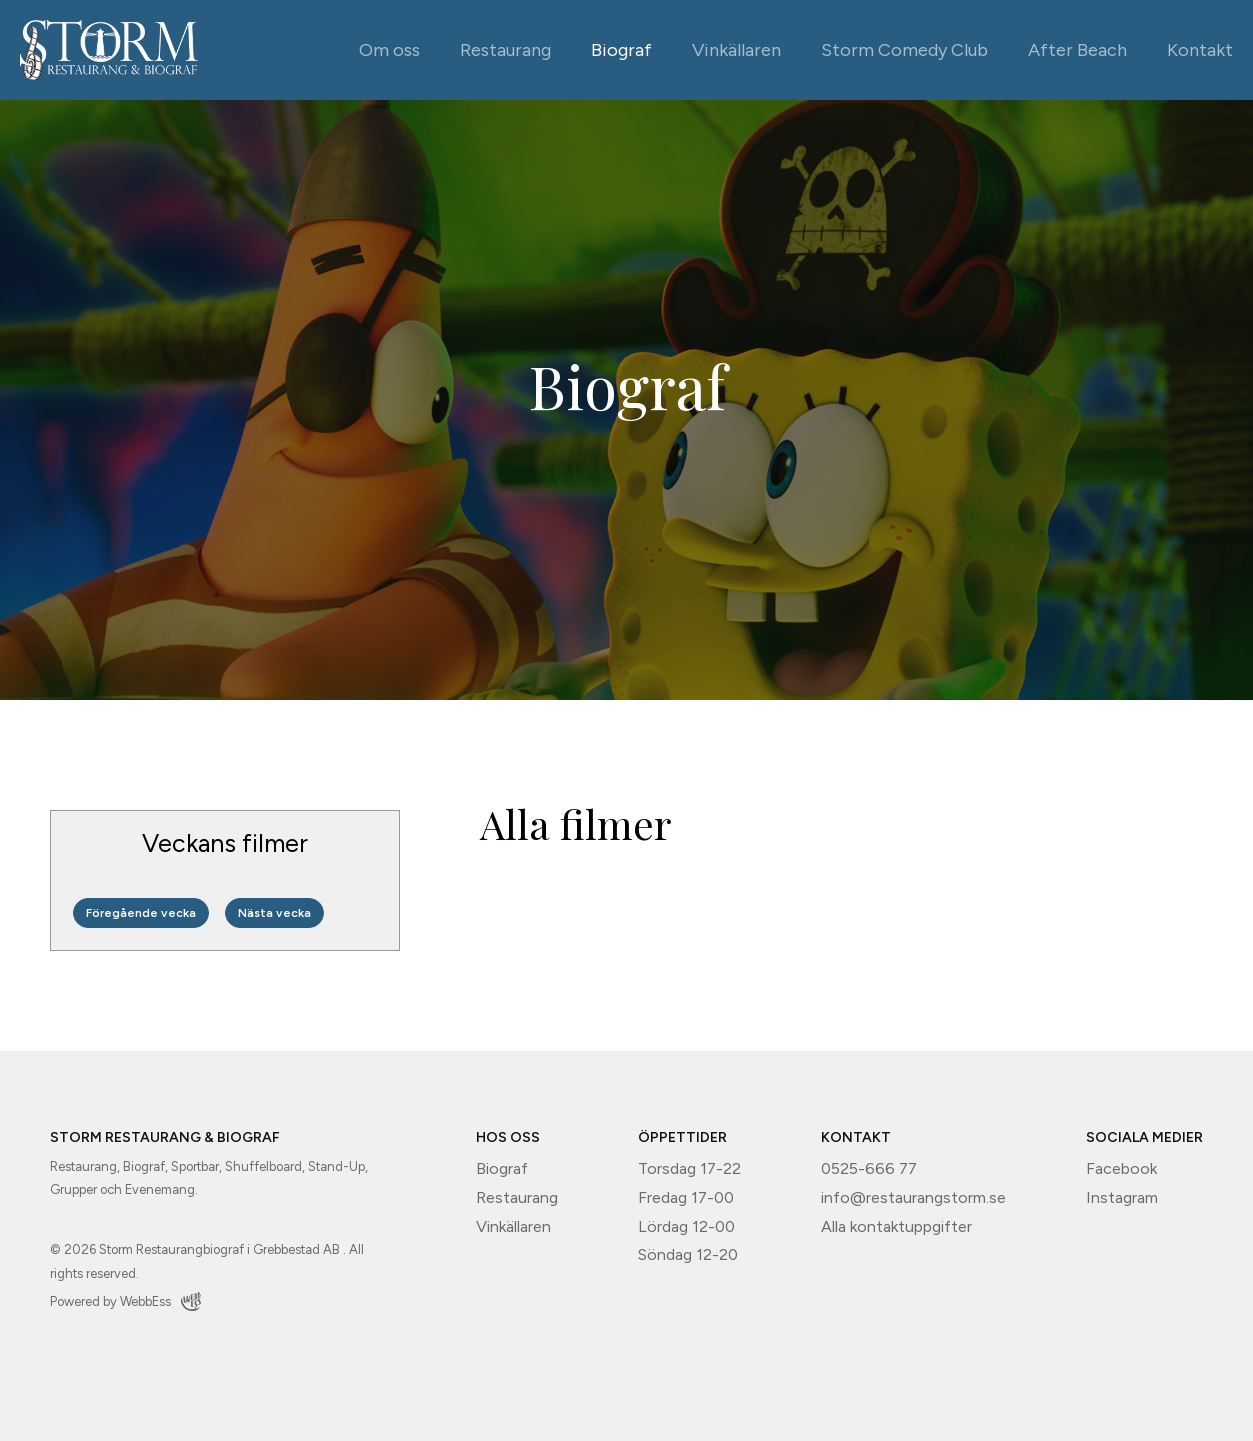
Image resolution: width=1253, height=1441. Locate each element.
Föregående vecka (141, 913)
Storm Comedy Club (904, 50)
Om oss (389, 50)
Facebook (1121, 1168)
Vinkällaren (736, 50)
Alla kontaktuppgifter (896, 1226)
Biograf (621, 50)
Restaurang (505, 50)
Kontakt (1200, 50)
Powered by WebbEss (125, 1301)
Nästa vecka (274, 913)
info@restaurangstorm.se (913, 1197)
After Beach (1077, 50)
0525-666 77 (869, 1168)
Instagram (1122, 1197)
